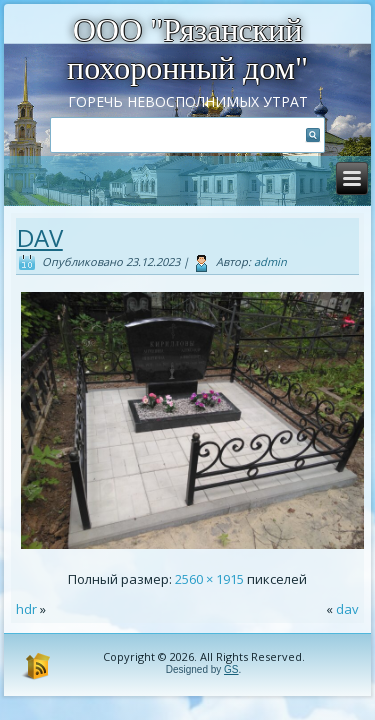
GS (231, 669)
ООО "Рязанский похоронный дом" (187, 49)
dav (40, 237)
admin (270, 261)
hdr (26, 609)
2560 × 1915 (209, 579)
